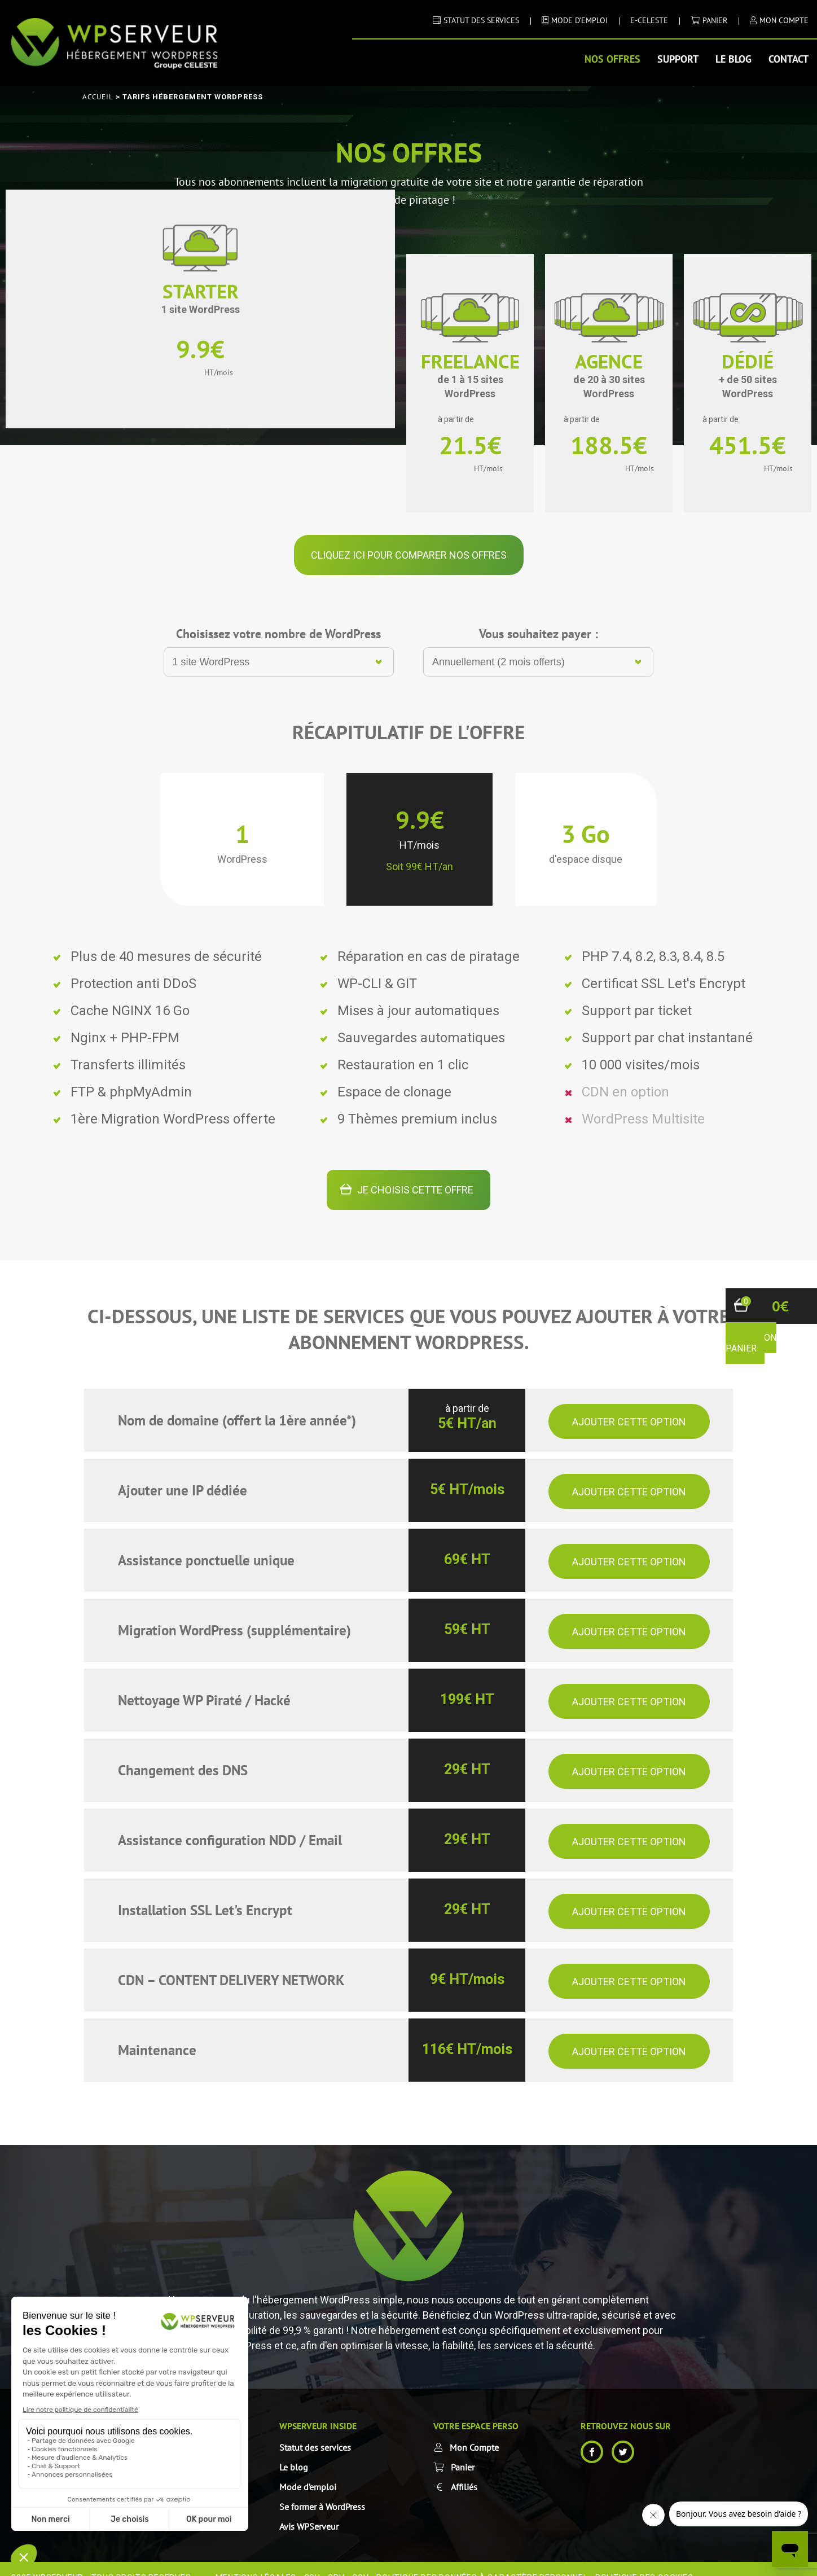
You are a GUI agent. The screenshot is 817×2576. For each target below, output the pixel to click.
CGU (312, 2560)
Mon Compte (474, 2429)
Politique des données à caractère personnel (481, 2560)
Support (678, 58)
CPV (336, 2560)
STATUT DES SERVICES (481, 20)
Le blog (733, 58)
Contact (788, 58)
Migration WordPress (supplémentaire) (234, 1613)
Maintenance (157, 2033)
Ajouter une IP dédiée (182, 1473)
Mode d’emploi (307, 2469)
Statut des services (315, 2429)
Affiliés (464, 2469)
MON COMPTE (784, 20)
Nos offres (612, 58)
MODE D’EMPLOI (579, 20)
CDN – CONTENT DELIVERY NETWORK (231, 1963)
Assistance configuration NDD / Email (230, 1823)
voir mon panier (751, 1343)
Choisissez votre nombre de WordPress (278, 616)
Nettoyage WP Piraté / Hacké (204, 1683)
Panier (714, 20)
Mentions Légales (256, 2560)
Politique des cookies (644, 2560)
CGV (360, 2560)
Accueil (97, 97)
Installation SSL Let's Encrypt (205, 1893)
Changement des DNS (183, 1753)
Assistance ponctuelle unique (206, 1543)
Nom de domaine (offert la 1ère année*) (237, 1403)
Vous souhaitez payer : (538, 616)
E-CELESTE (649, 20)
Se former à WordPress (322, 2489)
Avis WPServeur (309, 2508)
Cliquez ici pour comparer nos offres (409, 537)
